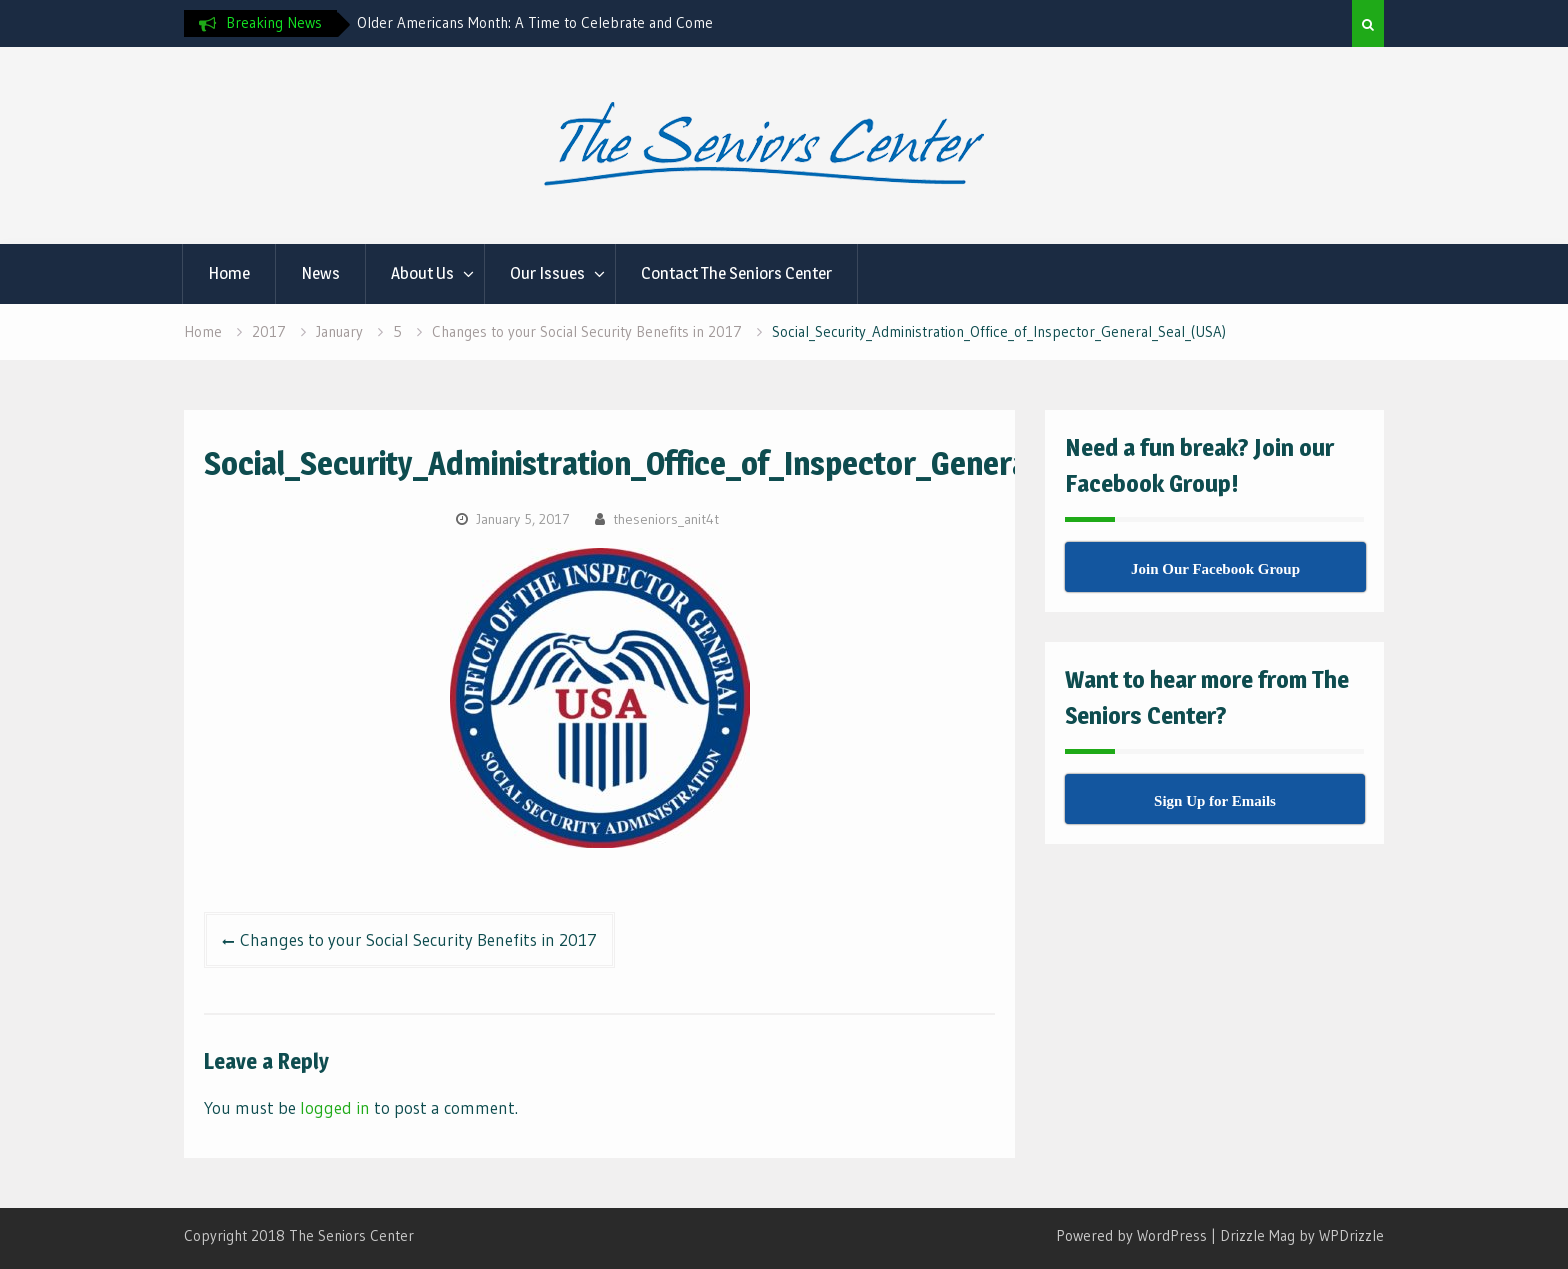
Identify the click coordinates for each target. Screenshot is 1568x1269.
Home (229, 273)
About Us (422, 273)
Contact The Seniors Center (736, 273)
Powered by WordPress (1131, 1235)
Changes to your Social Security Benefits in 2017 (418, 939)
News (320, 273)
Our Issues (547, 273)
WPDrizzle (1351, 1235)
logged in (335, 1107)
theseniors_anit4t (666, 519)
